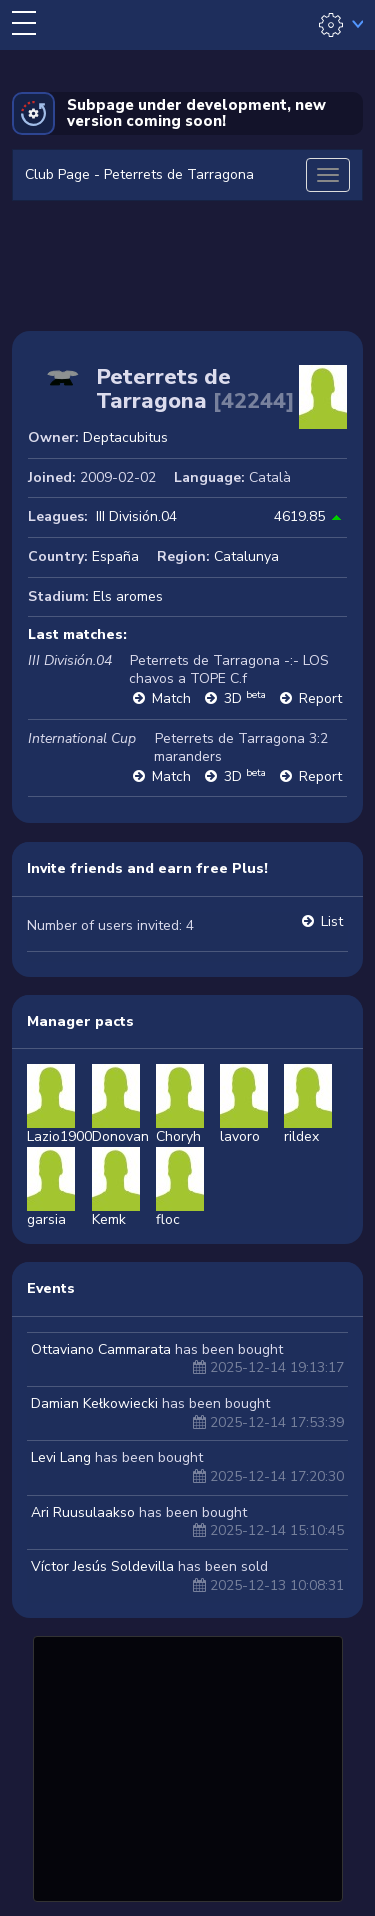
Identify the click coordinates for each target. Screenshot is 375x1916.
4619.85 (299, 516)
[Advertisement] (188, 1766)
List (332, 921)
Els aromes (128, 596)
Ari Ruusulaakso (83, 1512)
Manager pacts (80, 1021)
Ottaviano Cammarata (101, 1349)
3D (245, 698)
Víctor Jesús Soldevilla (102, 1566)
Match (171, 698)
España (115, 556)
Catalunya (246, 556)
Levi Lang (61, 1457)
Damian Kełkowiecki (94, 1403)
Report (320, 698)
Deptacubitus (125, 437)
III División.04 (136, 516)
